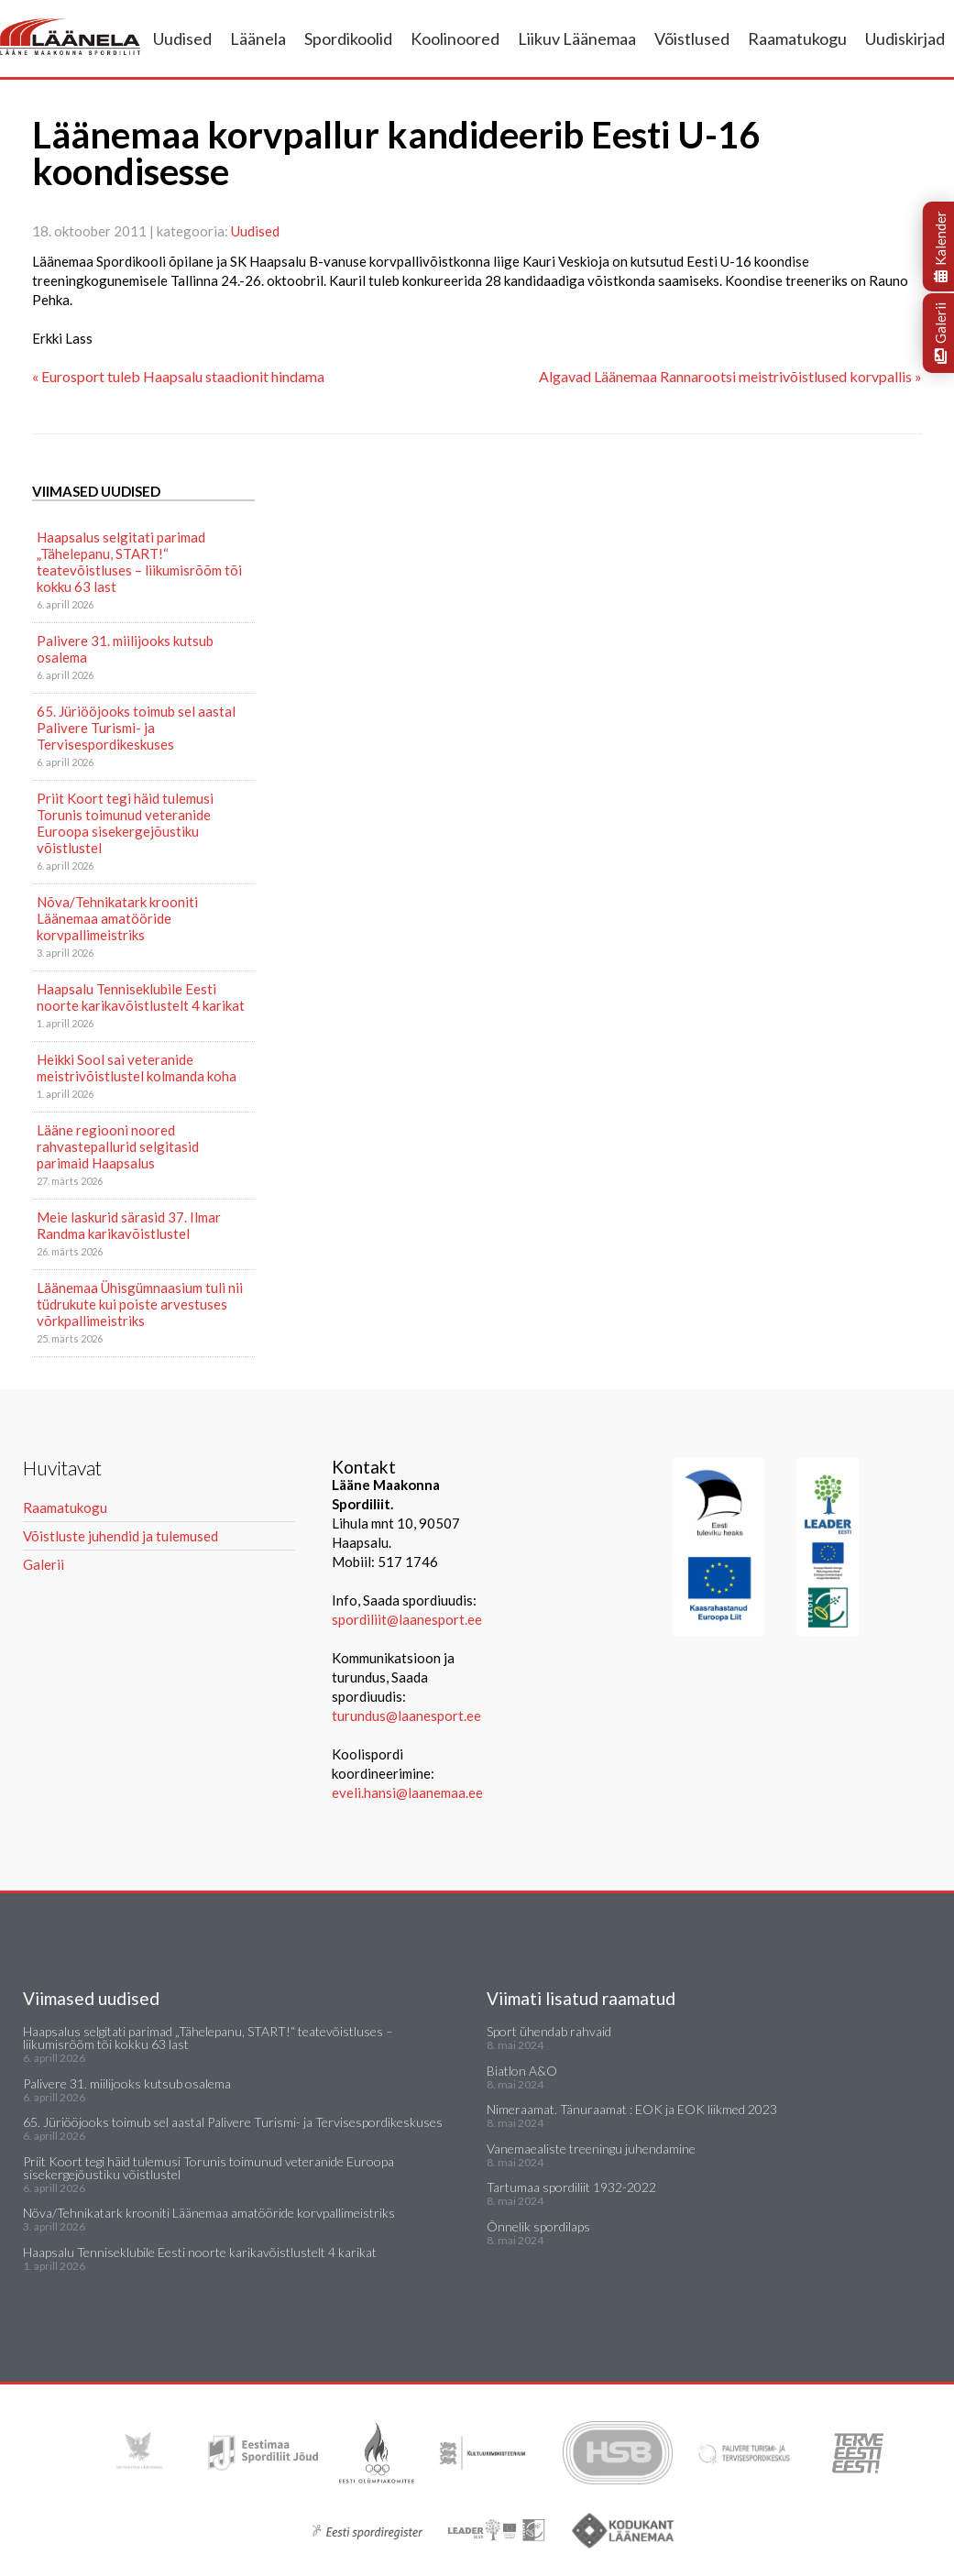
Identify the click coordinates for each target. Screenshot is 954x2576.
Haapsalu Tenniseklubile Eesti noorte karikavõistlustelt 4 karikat (141, 997)
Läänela (258, 38)
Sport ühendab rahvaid (549, 2031)
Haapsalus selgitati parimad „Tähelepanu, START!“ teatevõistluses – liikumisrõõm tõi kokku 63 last (139, 562)
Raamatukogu (797, 38)
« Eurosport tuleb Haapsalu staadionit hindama (178, 376)
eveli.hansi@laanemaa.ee (407, 1792)
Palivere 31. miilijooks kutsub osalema (125, 648)
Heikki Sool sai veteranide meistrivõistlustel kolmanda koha (136, 1067)
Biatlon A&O (522, 2070)
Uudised (182, 38)
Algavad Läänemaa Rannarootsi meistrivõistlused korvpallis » (730, 376)
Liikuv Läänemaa (577, 38)
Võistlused (691, 38)
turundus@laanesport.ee (408, 1715)
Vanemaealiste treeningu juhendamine (591, 2148)
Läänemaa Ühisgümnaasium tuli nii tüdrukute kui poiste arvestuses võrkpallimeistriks (140, 1304)
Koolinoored (455, 38)
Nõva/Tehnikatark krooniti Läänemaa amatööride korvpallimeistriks (117, 918)
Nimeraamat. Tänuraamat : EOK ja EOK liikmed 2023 (632, 2109)
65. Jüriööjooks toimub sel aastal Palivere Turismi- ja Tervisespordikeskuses (136, 727)
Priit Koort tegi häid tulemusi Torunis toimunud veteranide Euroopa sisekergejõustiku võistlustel (125, 823)
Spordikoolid (348, 38)
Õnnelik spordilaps (538, 2226)
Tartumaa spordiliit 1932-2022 (571, 2187)
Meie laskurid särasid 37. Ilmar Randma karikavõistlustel (129, 1225)
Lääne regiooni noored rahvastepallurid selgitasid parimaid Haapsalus (118, 1146)
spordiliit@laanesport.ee (407, 1619)
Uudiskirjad (905, 38)
